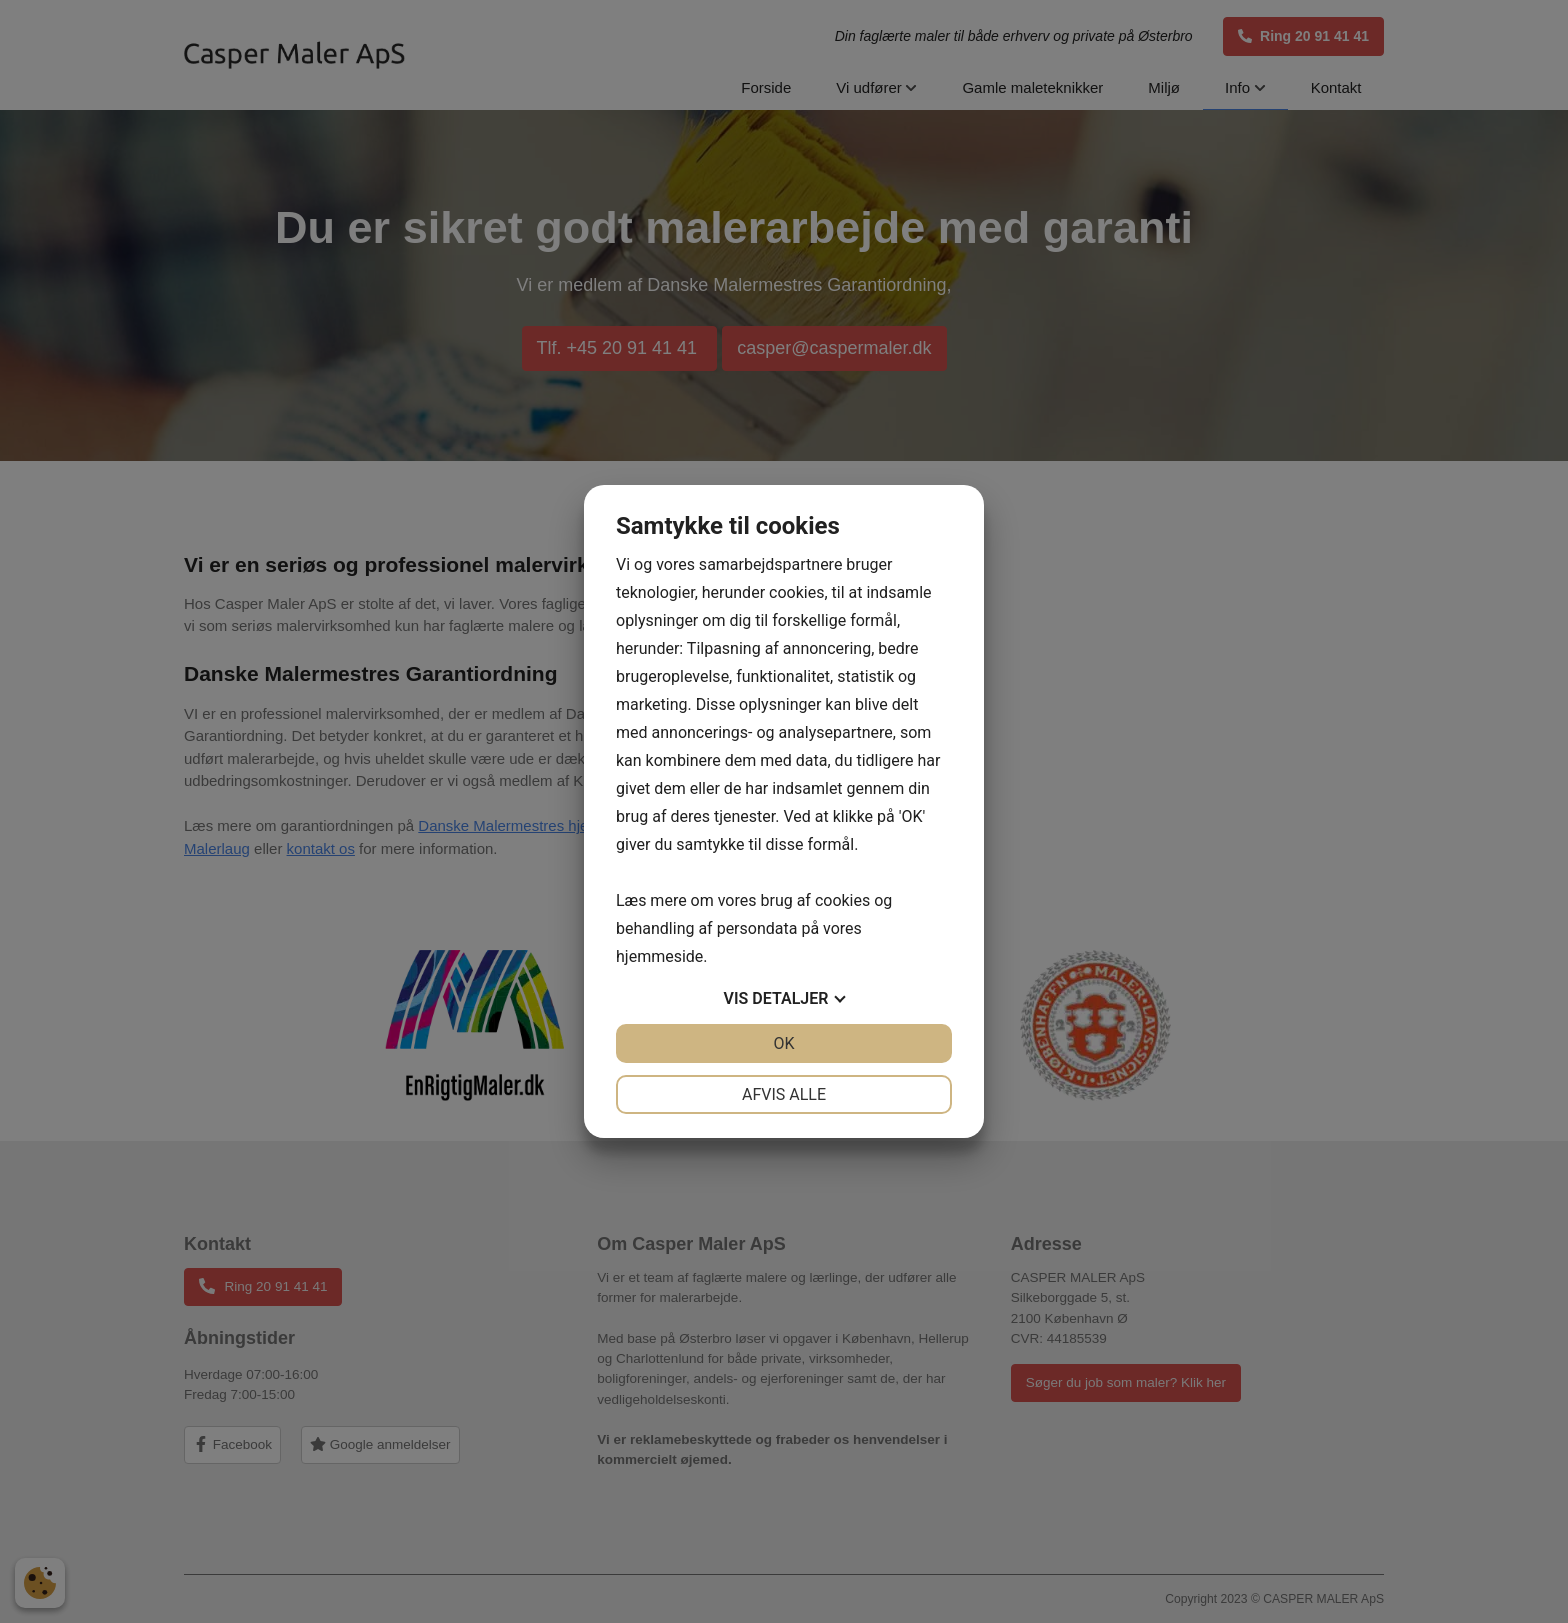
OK (783, 1043)
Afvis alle (784, 1094)
